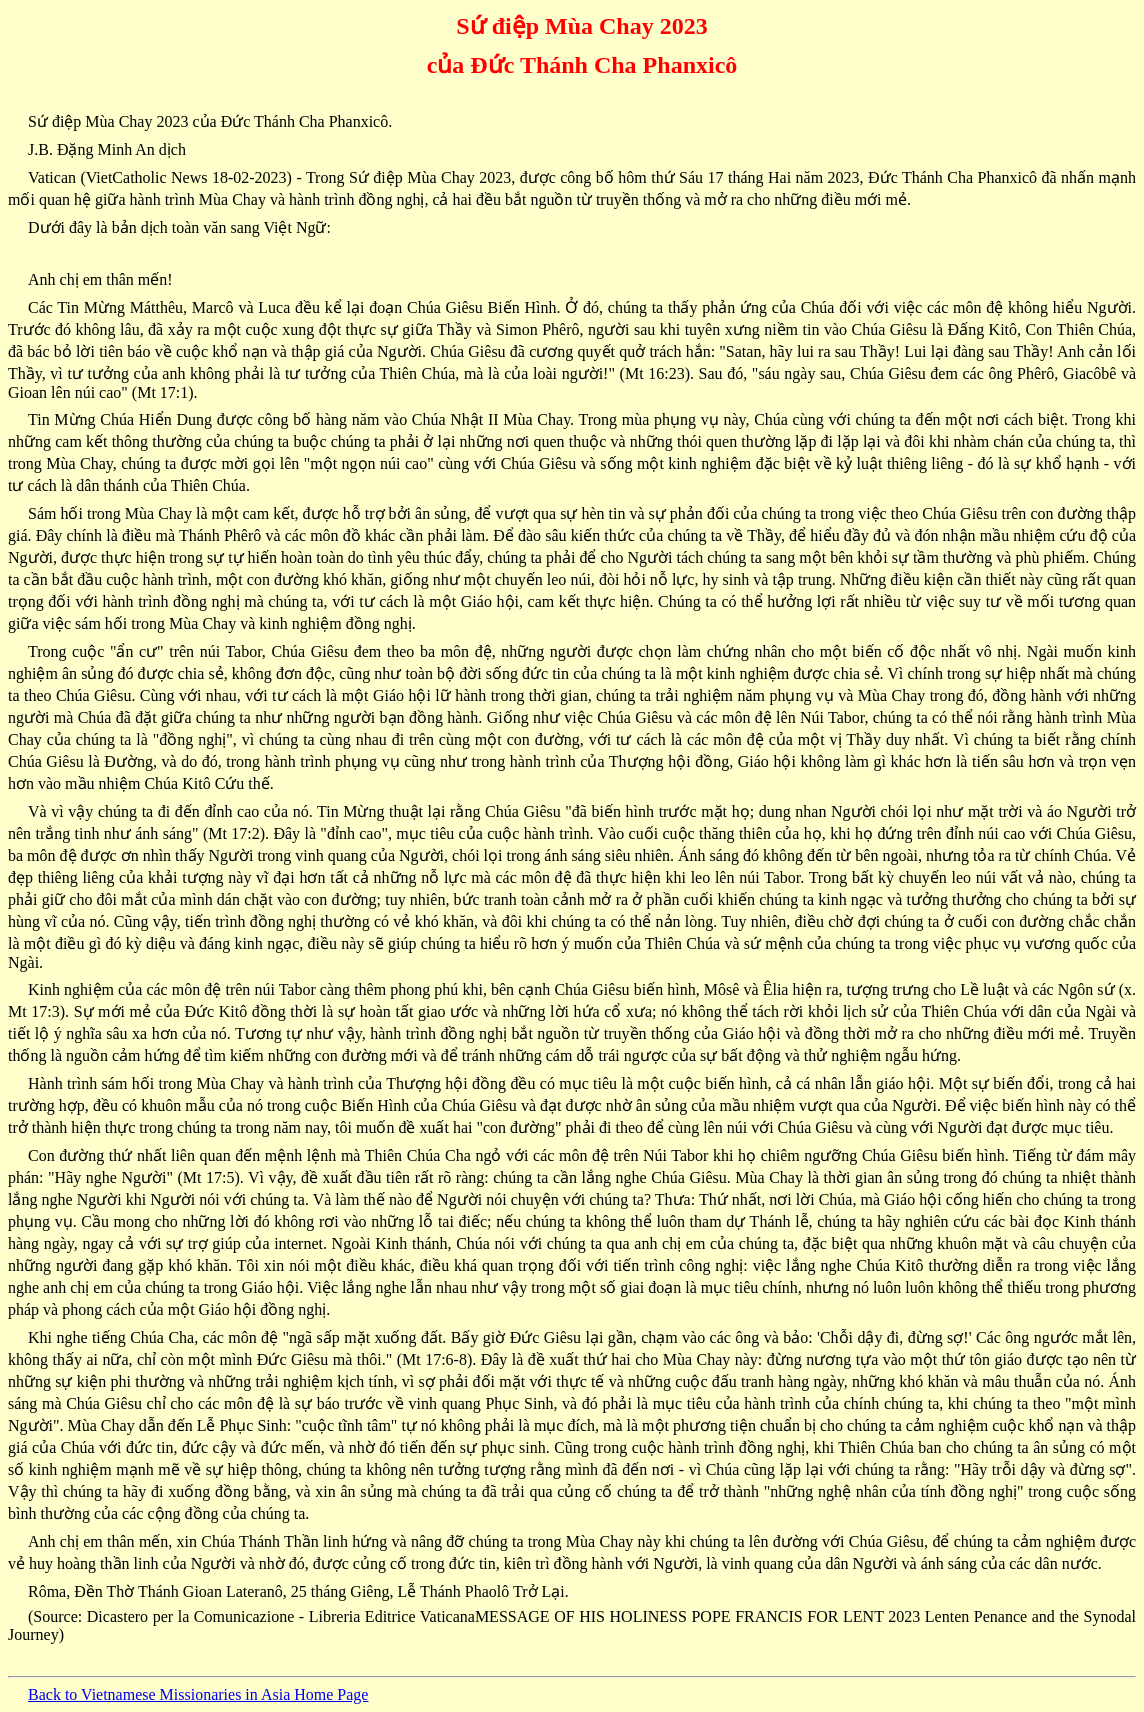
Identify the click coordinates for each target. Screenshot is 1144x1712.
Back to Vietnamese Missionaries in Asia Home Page (198, 1694)
